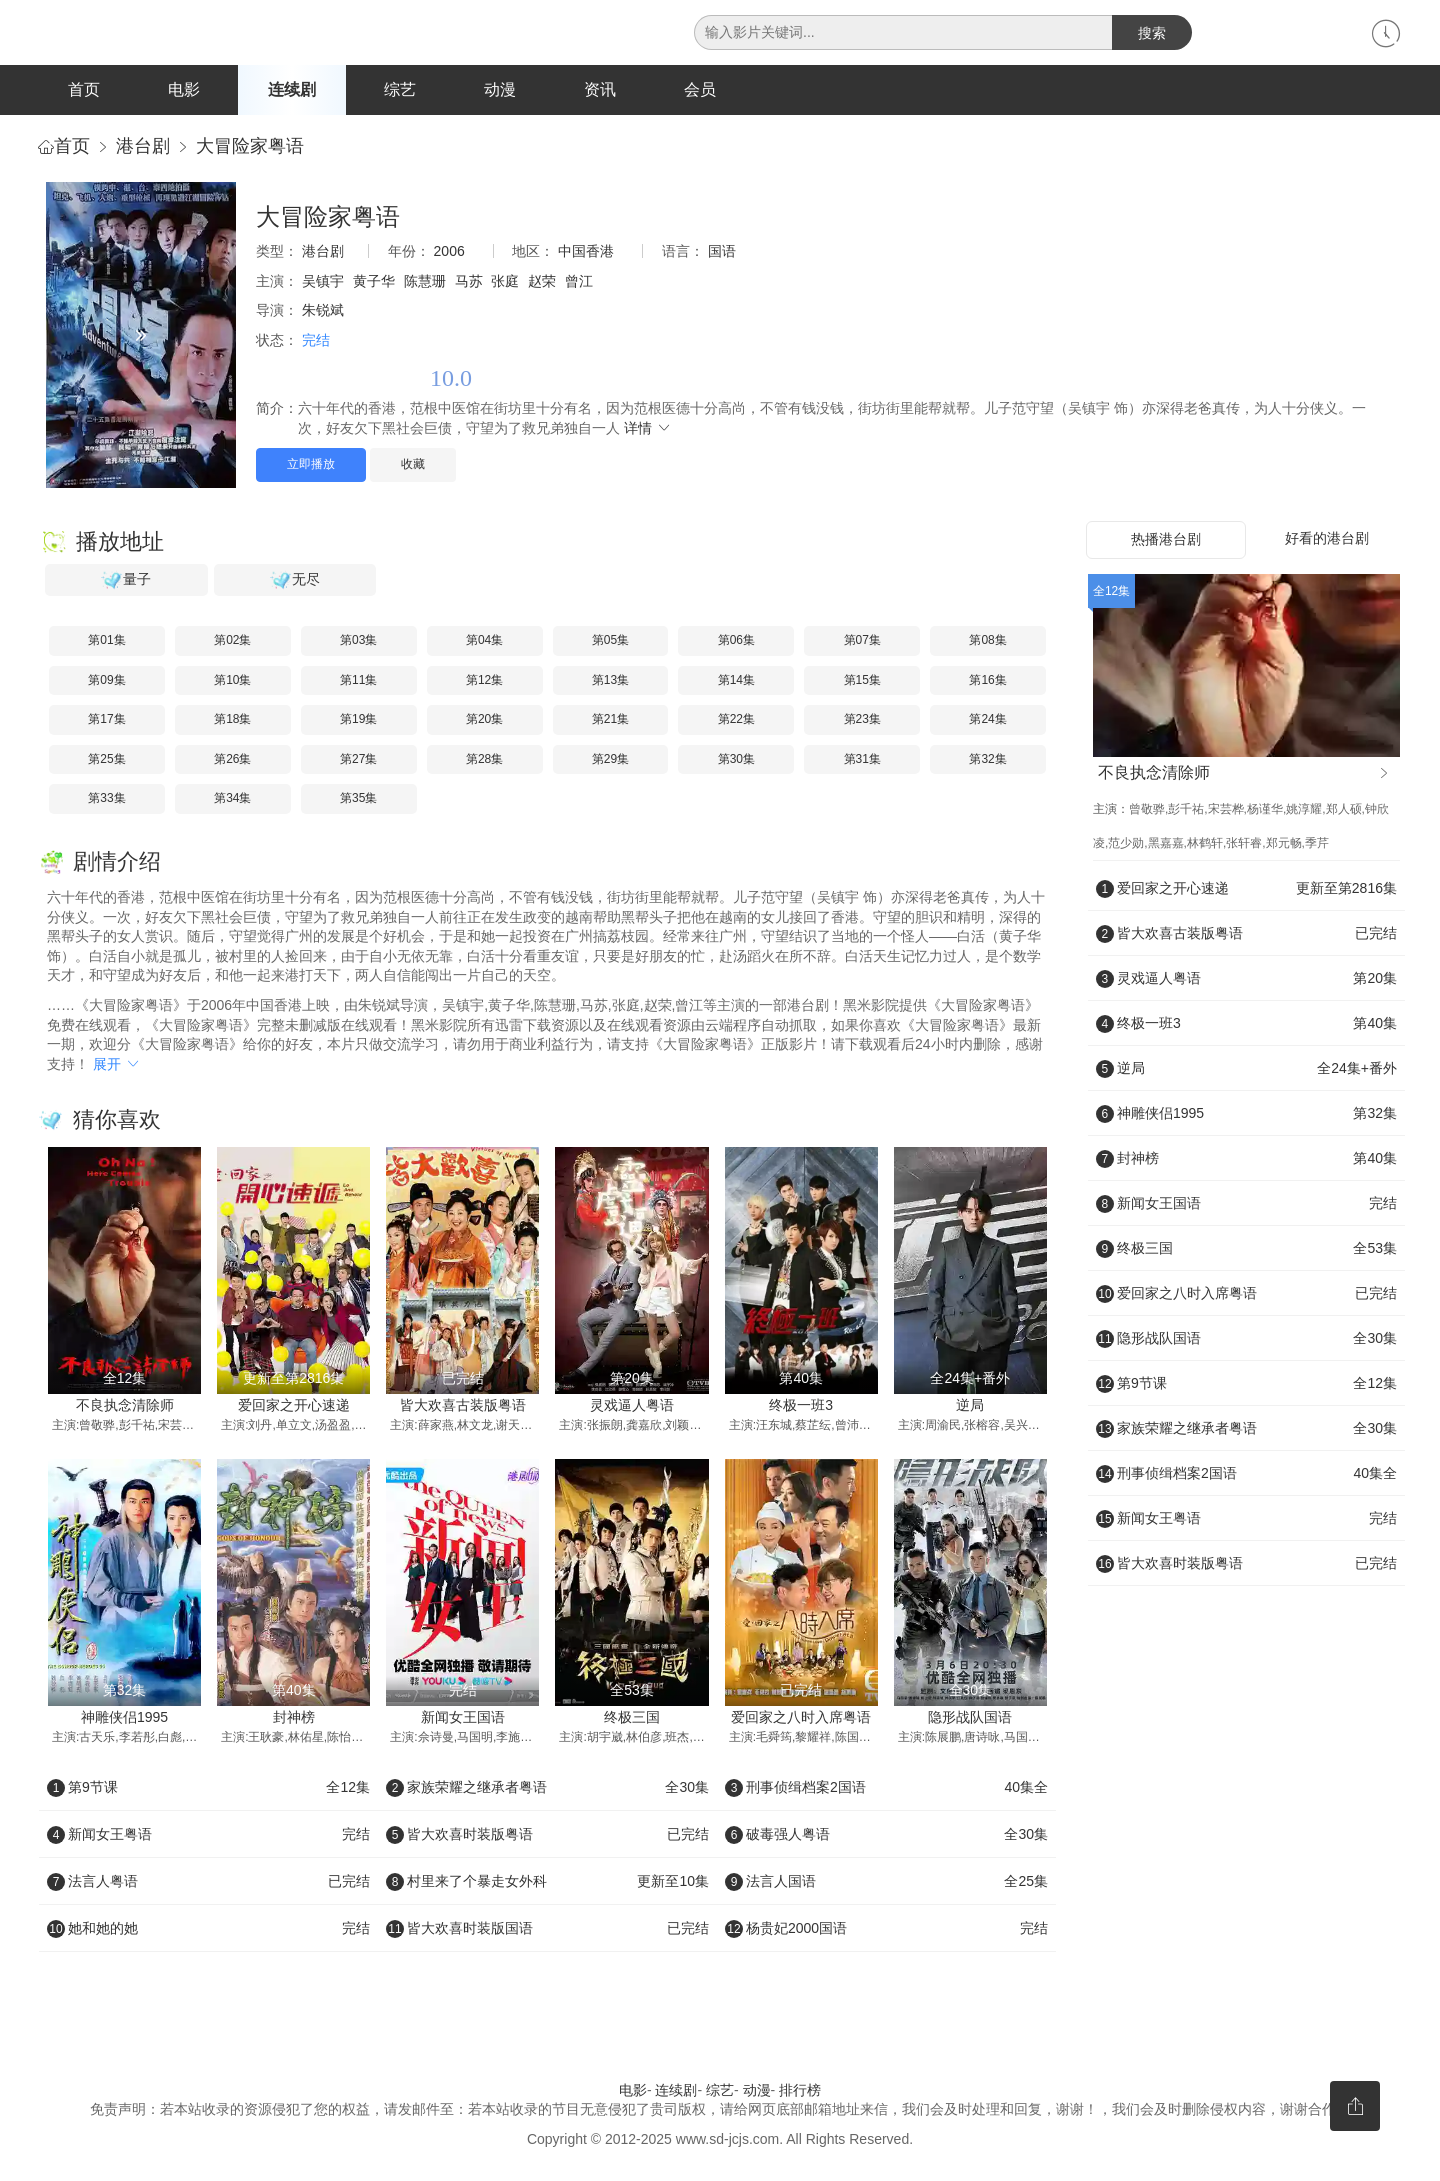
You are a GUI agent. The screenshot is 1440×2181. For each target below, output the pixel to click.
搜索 (1152, 33)
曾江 (579, 283)
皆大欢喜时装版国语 (547, 1929)
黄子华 (374, 283)
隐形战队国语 (970, 1719)
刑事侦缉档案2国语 (886, 1788)
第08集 (987, 642)
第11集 (358, 681)
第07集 (862, 642)
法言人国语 (886, 1882)
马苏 (469, 283)
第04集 (484, 642)
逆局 (970, 1407)
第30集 (736, 761)
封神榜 (294, 1719)
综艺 (400, 89)
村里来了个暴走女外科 (547, 1882)
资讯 (600, 89)
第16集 (987, 681)
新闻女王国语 (463, 1719)
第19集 (358, 721)
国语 (722, 253)
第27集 (358, 761)
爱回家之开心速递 (294, 1407)
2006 (449, 253)
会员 (700, 89)
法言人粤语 (208, 1882)
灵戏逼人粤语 (632, 1407)
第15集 (862, 681)
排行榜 (800, 2091)
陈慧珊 (425, 283)
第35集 (358, 800)
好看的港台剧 (1327, 540)
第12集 (484, 681)
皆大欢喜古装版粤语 (463, 1407)
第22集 (736, 721)
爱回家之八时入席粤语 (801, 1719)
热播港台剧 (1166, 541)
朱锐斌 (323, 312)
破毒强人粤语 (886, 1835)
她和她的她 (208, 1929)
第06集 (736, 642)
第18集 (232, 721)
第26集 (232, 761)
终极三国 (632, 1719)
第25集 (106, 761)
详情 (648, 430)
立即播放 (311, 466)
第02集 (232, 642)
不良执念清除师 (125, 1407)
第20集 (484, 721)
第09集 (106, 681)
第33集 (106, 800)
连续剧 (292, 89)
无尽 (295, 582)
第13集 (610, 681)
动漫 (500, 89)
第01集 (106, 642)
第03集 (358, 642)
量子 (126, 582)
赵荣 (542, 283)
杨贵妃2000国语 (886, 1929)
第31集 (862, 761)
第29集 (610, 761)
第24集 (987, 721)
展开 (117, 1065)
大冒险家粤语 (250, 148)
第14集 (736, 681)
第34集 (232, 800)
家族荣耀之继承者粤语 (547, 1788)
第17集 (106, 721)
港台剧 (143, 148)
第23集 (862, 721)
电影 (184, 89)
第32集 (987, 761)
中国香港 (586, 253)
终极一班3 (801, 1407)
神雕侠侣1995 (124, 1719)
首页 (84, 89)
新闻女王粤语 (208, 1835)
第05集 (610, 642)
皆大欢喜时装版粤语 (547, 1835)
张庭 (505, 283)
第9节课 (208, 1788)
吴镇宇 (323, 283)
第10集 (232, 681)
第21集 (610, 721)
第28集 (484, 761)
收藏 (413, 466)
